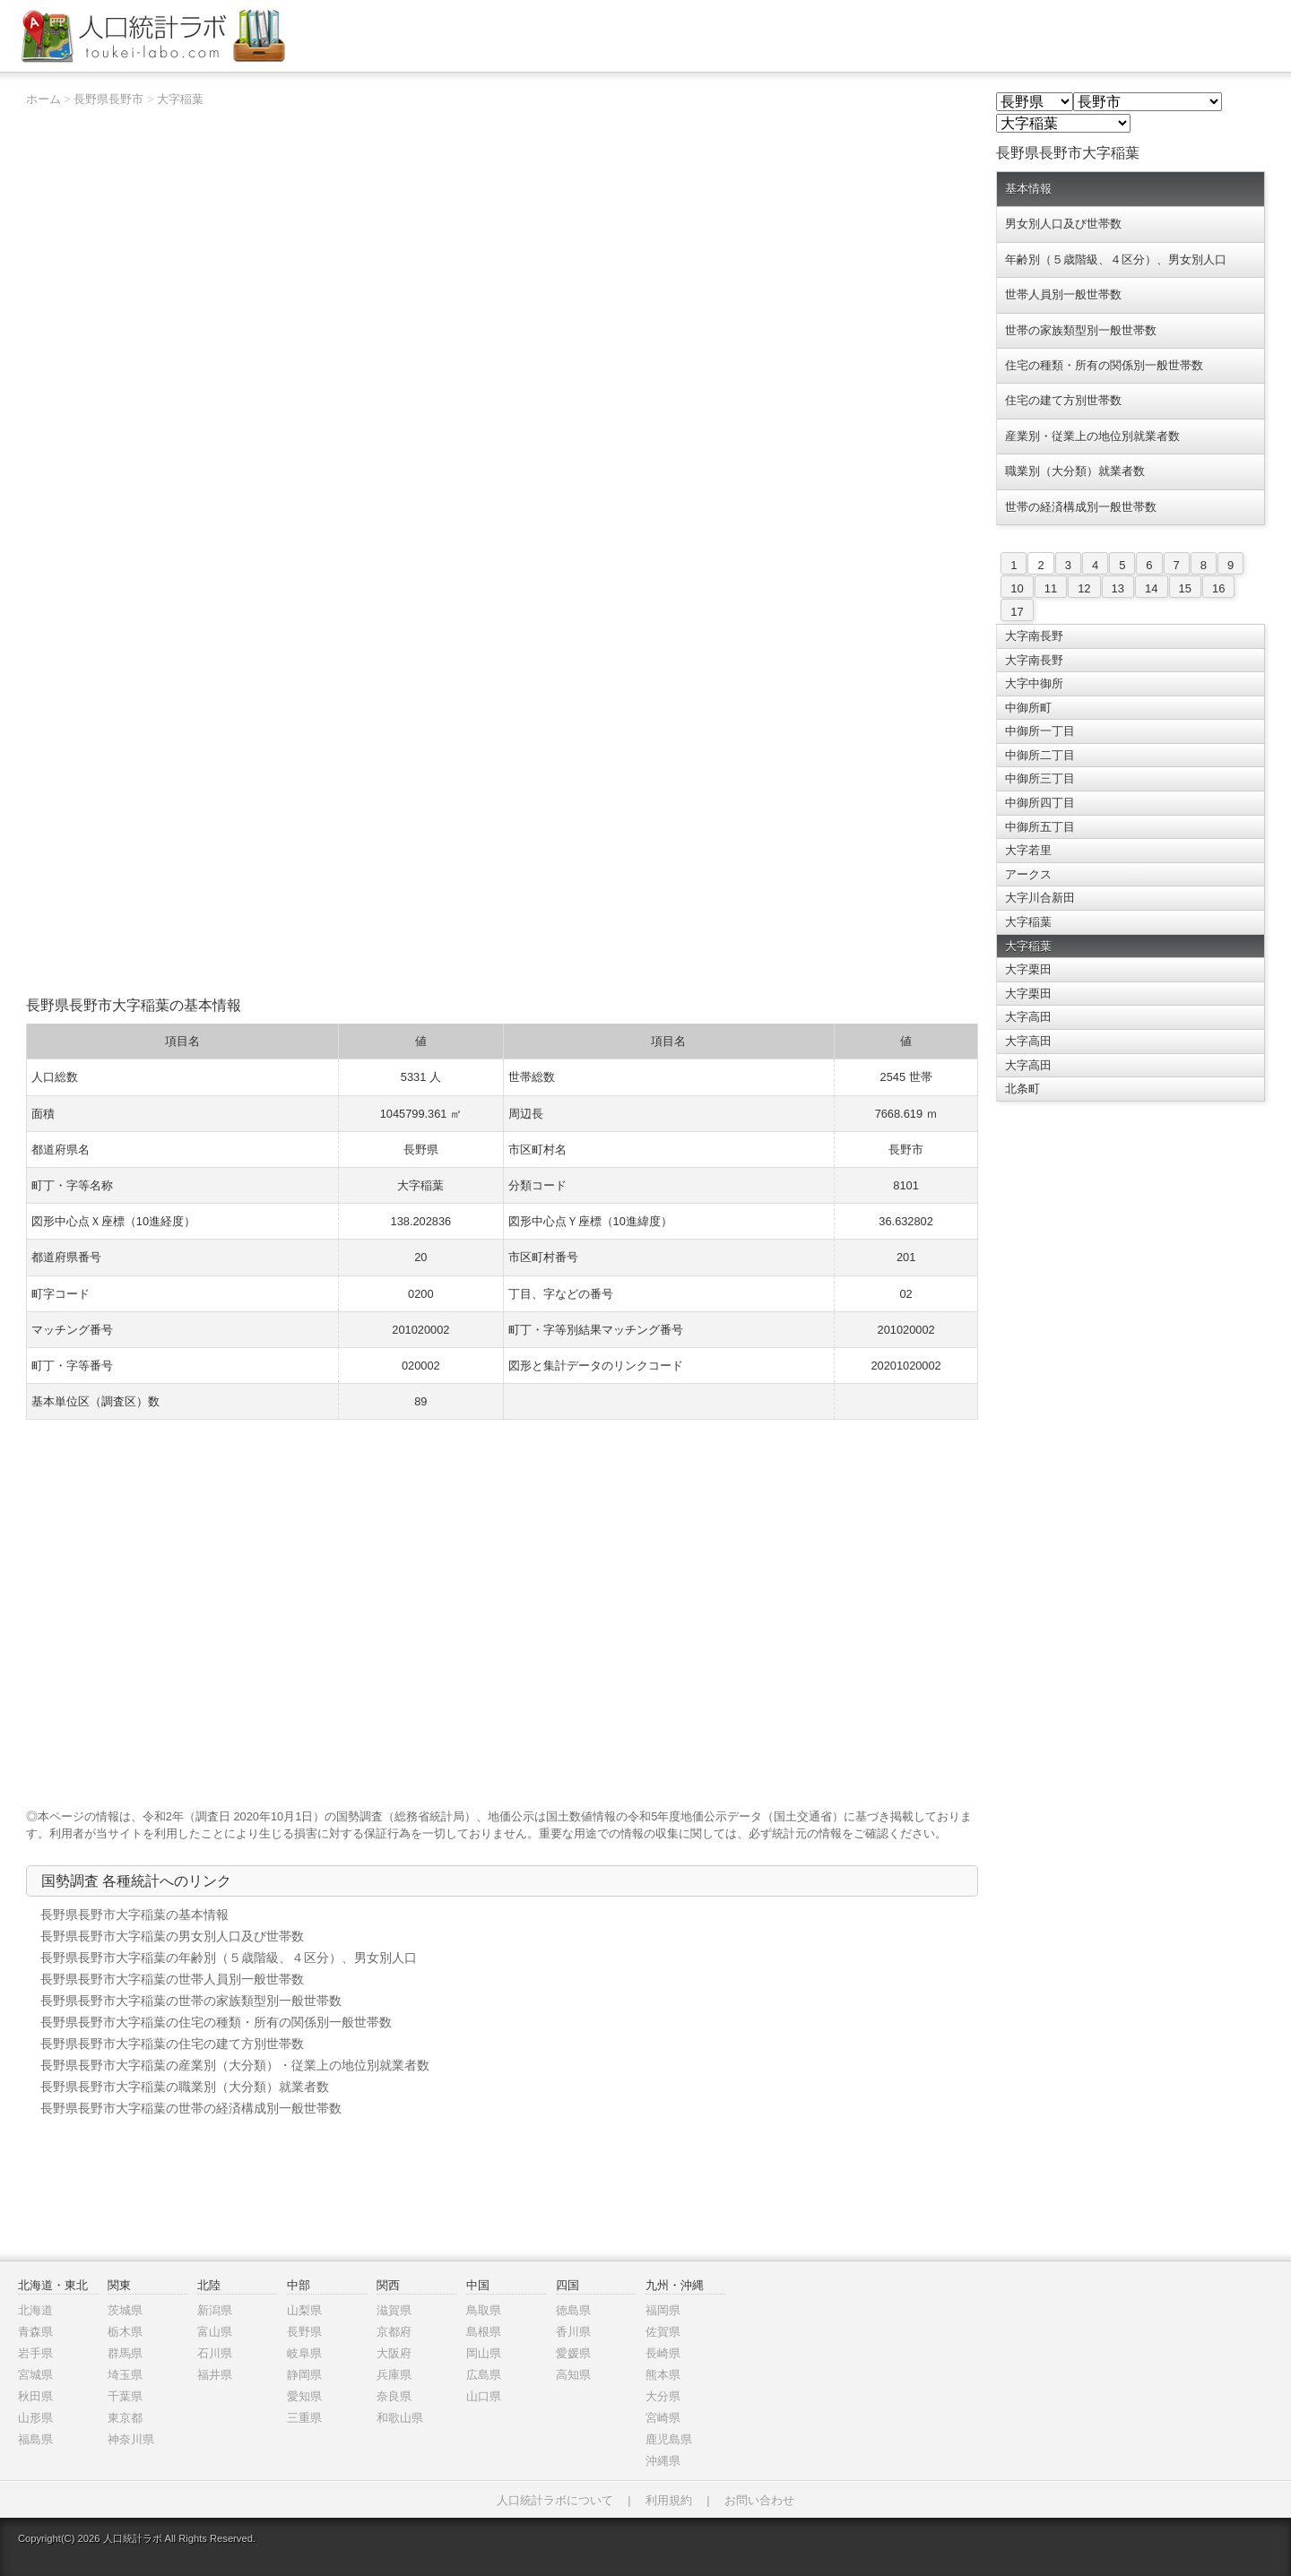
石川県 (214, 2353)
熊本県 (663, 2375)
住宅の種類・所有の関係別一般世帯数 (1104, 365)
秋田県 (35, 2396)
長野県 (304, 2331)
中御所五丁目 (1040, 827)
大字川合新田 (1040, 897)
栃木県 (125, 2331)
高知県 (573, 2375)
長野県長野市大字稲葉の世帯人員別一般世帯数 (172, 1979)
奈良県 (394, 2396)
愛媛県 (573, 2353)
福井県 (214, 2375)
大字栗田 (1028, 969)
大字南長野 (1034, 636)
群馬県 (125, 2353)
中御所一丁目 (1040, 731)
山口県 (483, 2396)
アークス (1028, 874)
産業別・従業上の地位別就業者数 (1092, 436)
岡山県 (483, 2353)
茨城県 (125, 2310)
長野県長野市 (108, 99)
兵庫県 (394, 2375)
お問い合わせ (759, 2500)
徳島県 (573, 2310)
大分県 (663, 2396)
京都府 (394, 2331)
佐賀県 (663, 2331)
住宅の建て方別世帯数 (1063, 400)
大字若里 (1028, 850)
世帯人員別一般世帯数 (1063, 294)
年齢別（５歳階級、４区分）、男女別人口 (1115, 259)
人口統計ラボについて (555, 2500)
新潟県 (214, 2310)
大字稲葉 (180, 99)
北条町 (1022, 1088)
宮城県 (35, 2375)
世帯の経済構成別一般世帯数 (1081, 507)
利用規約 (669, 2500)
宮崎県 (663, 2418)
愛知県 (304, 2396)
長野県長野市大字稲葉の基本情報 (134, 1914)
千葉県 (125, 2396)
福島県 (35, 2439)
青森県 (35, 2331)
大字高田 (1028, 1017)
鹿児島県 (669, 2439)
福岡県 (663, 2310)
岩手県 (35, 2353)
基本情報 (1028, 188)
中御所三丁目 (1040, 778)
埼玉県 (125, 2375)
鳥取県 (483, 2310)
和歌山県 (400, 2418)
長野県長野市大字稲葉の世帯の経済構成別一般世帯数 (191, 2108)
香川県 (573, 2331)
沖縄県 (663, 2461)
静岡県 (304, 2375)
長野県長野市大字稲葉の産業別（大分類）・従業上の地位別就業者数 (234, 2065)
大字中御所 (1034, 683)
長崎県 (663, 2353)
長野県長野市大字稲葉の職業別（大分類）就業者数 (184, 2086)
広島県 (483, 2375)
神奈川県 (131, 2439)
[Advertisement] (502, 860)
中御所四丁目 (1040, 802)
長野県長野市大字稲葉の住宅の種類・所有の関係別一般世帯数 (216, 2022)
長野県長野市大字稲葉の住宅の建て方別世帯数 (172, 2043)
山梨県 (304, 2310)
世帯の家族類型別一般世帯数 (1081, 330)
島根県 (483, 2331)
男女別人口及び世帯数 (1063, 223)
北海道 (35, 2310)
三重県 (304, 2418)
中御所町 (1028, 707)
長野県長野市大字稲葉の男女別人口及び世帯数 (172, 1936)
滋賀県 (394, 2310)
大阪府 (394, 2353)
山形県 (35, 2418)
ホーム (43, 99)
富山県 (214, 2331)
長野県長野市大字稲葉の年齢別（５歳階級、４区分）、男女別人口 (228, 1957)
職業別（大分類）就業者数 (1075, 471)
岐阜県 (304, 2353)
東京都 (125, 2418)
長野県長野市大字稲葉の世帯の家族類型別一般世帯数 (191, 2000)
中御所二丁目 (1040, 755)
